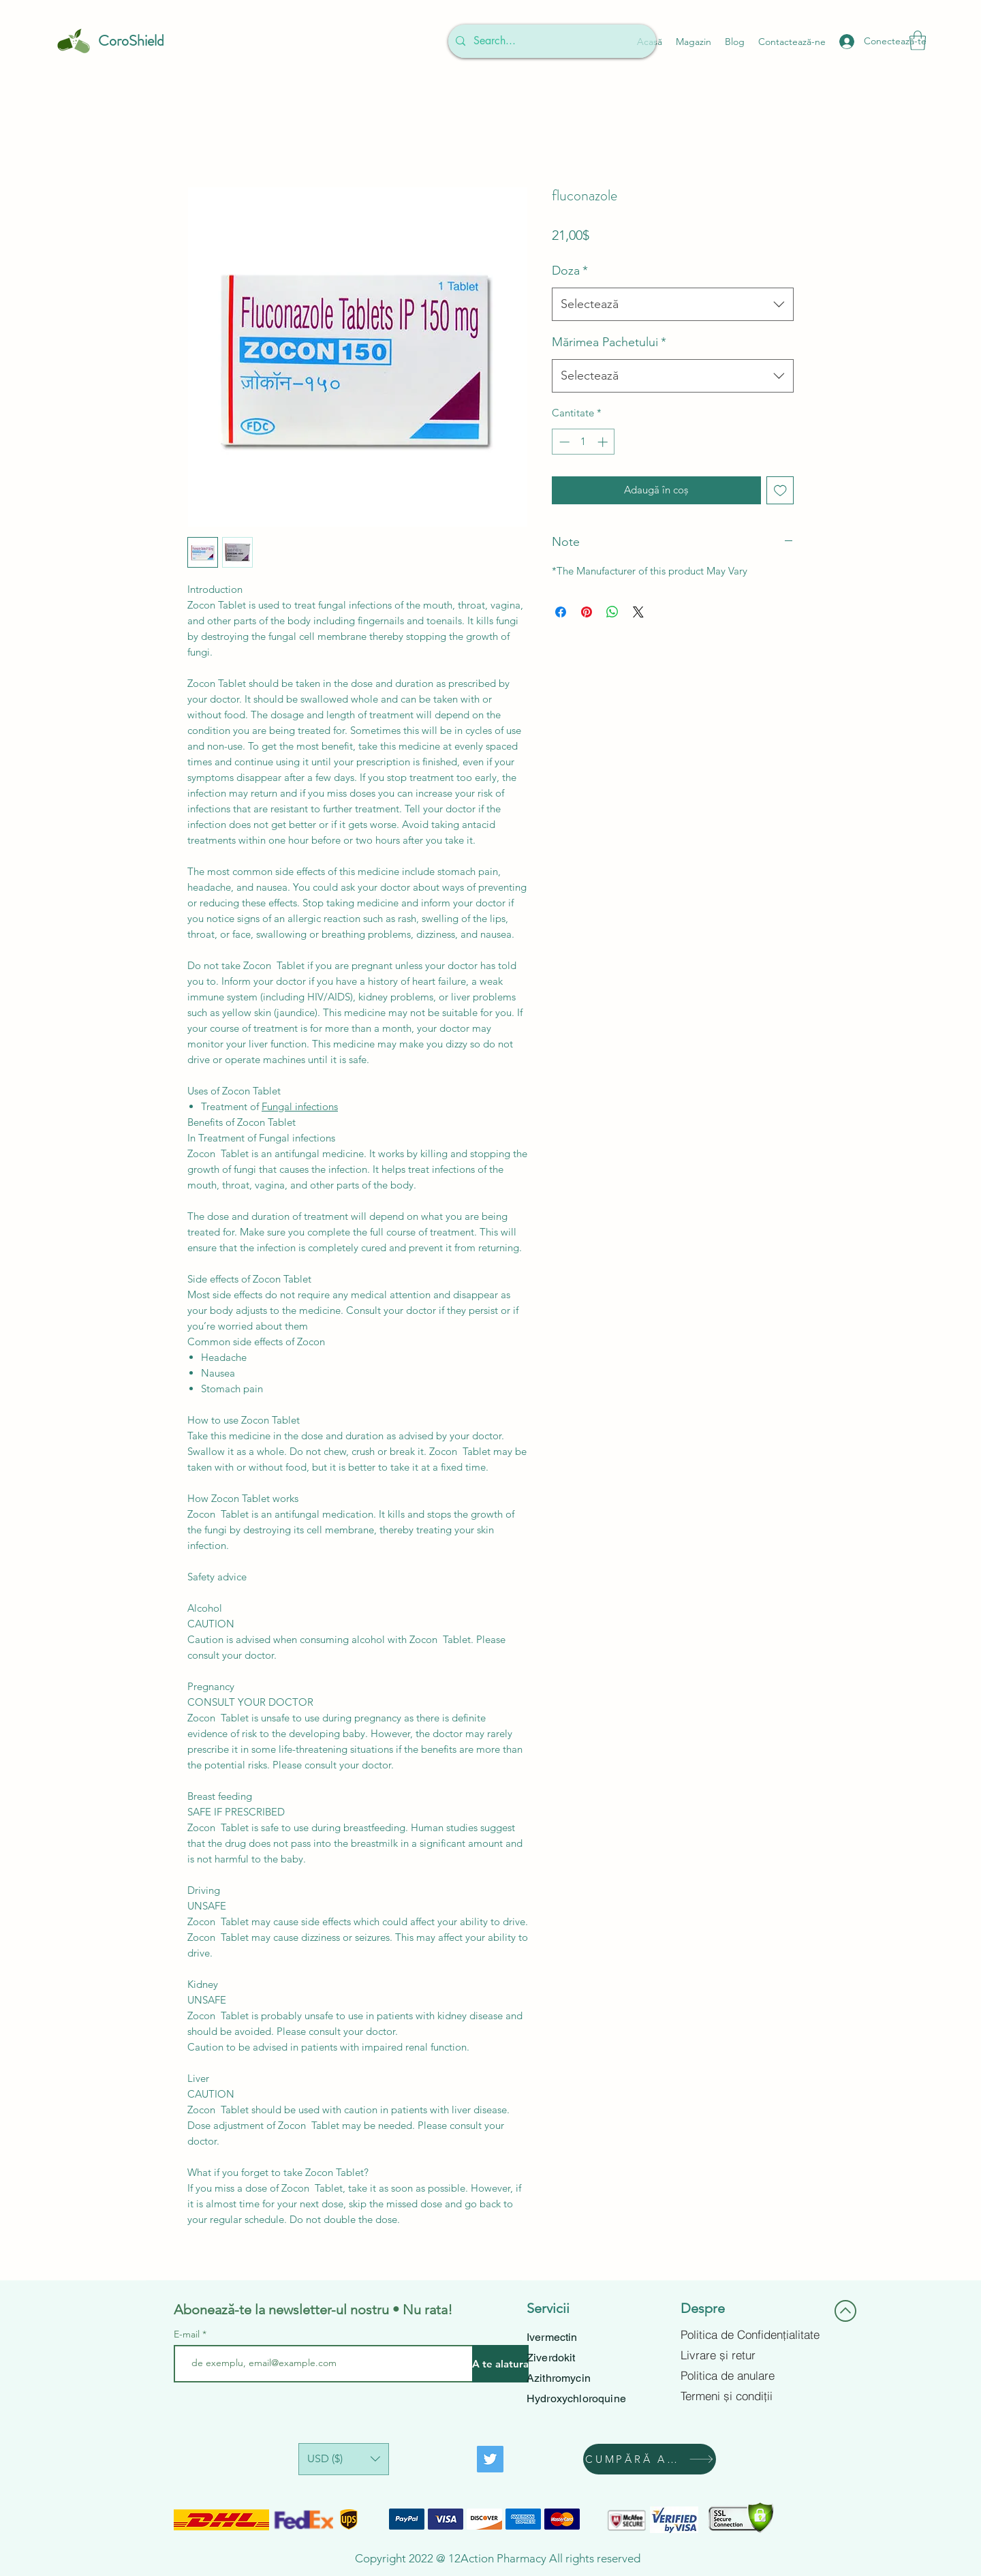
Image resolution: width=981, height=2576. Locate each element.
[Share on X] (638, 612)
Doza (570, 270)
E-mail (187, 2334)
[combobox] (673, 305)
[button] (917, 40)
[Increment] (604, 442)
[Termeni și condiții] (751, 2396)
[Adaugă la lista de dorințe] (780, 490)
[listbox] (343, 2459)
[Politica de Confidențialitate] (751, 2335)
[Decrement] (563, 442)
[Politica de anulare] (751, 2375)
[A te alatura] (500, 2363)
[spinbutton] (583, 442)
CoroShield (131, 40)
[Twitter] (490, 2459)
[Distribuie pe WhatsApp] (612, 612)
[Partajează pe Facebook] (560, 612)
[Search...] (550, 41)
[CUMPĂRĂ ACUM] (649, 2459)
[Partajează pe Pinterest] (586, 612)
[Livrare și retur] (751, 2355)
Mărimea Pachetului (609, 342)
